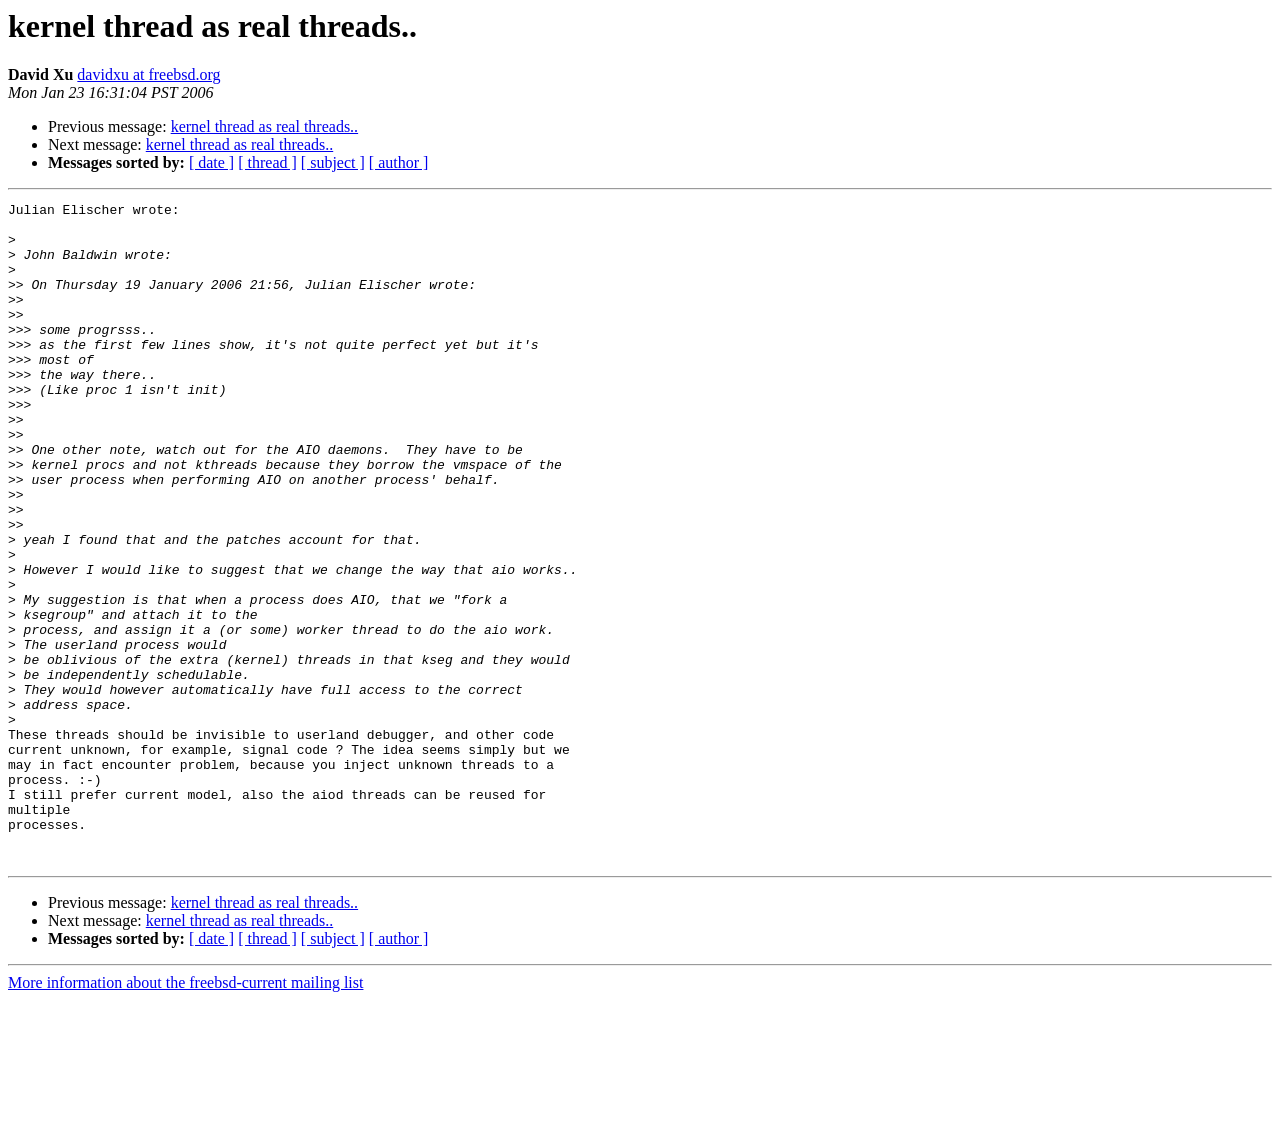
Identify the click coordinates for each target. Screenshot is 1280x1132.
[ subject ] (333, 162)
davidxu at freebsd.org (148, 74)
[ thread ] (267, 162)
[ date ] (211, 162)
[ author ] (399, 162)
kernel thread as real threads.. (264, 126)
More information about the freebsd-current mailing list (185, 1114)
